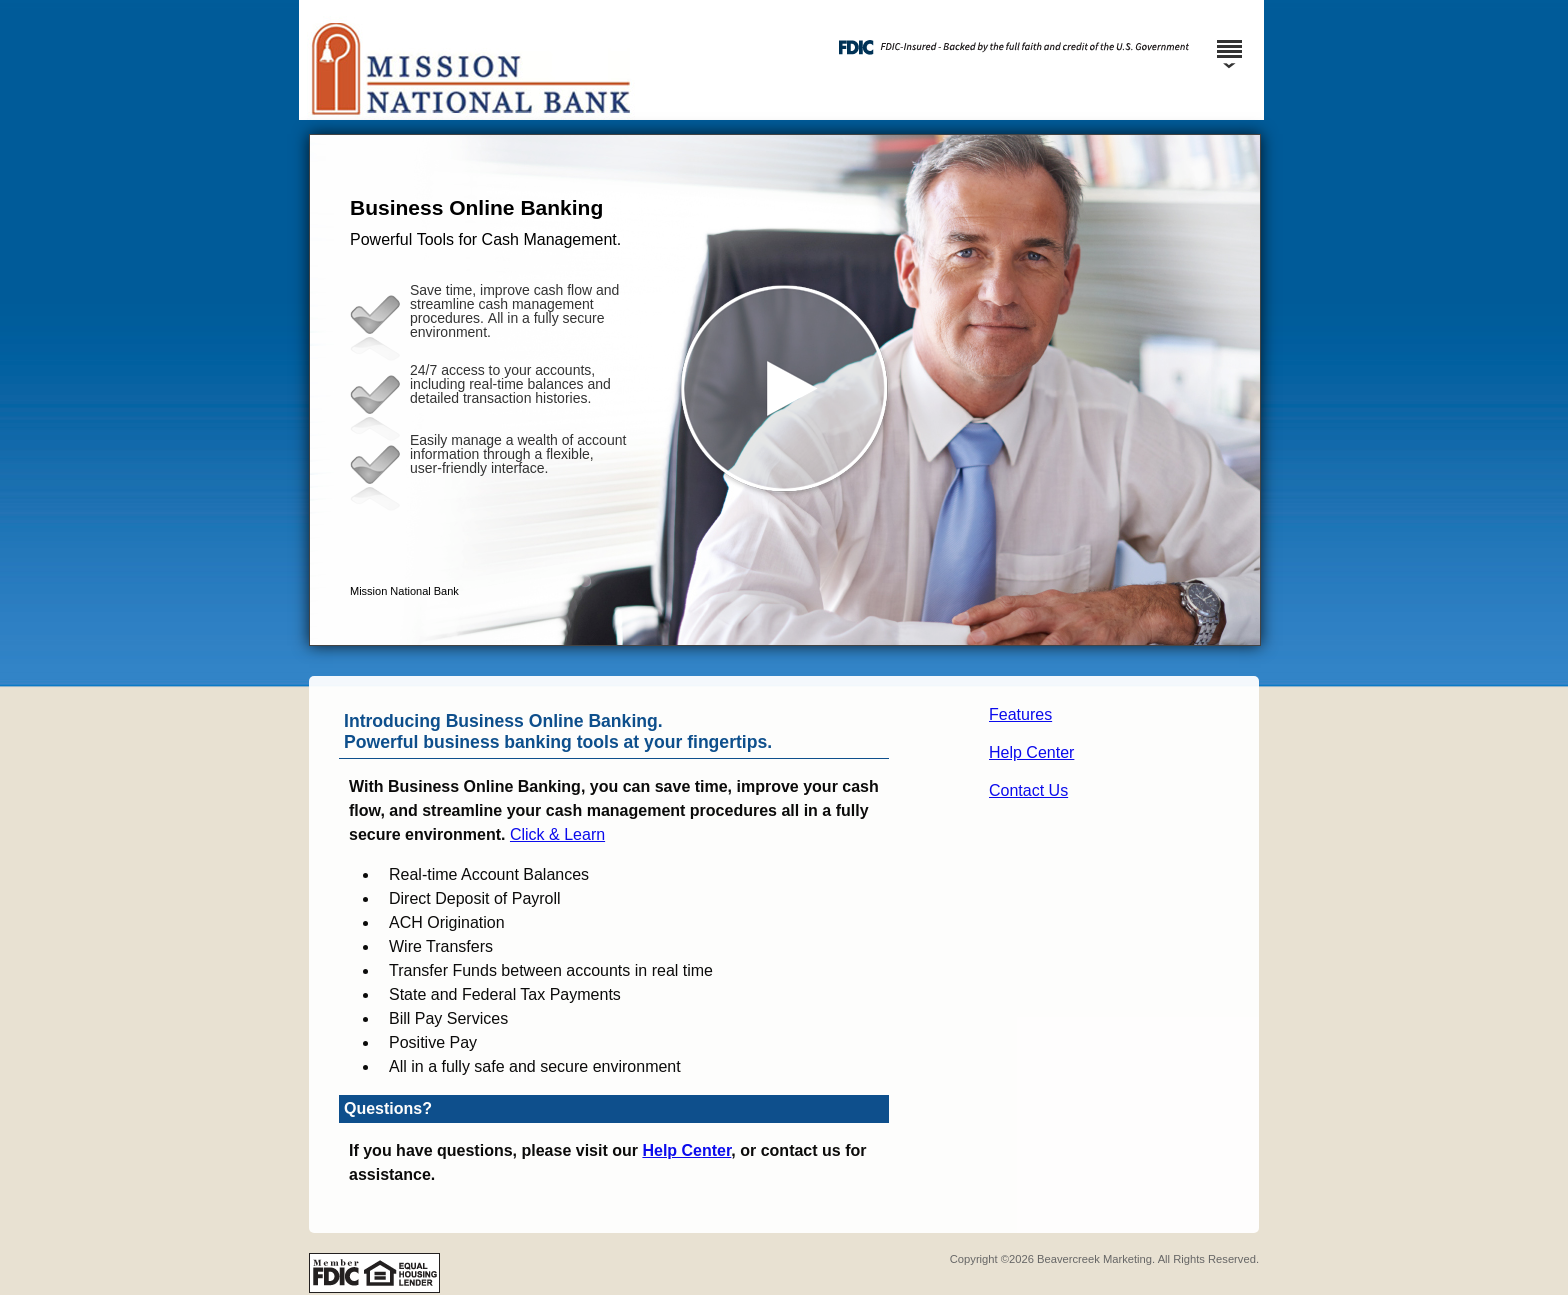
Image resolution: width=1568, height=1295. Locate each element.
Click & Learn (557, 834)
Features (1020, 714)
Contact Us (1028, 790)
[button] (785, 390)
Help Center (1031, 752)
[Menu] (1229, 40)
